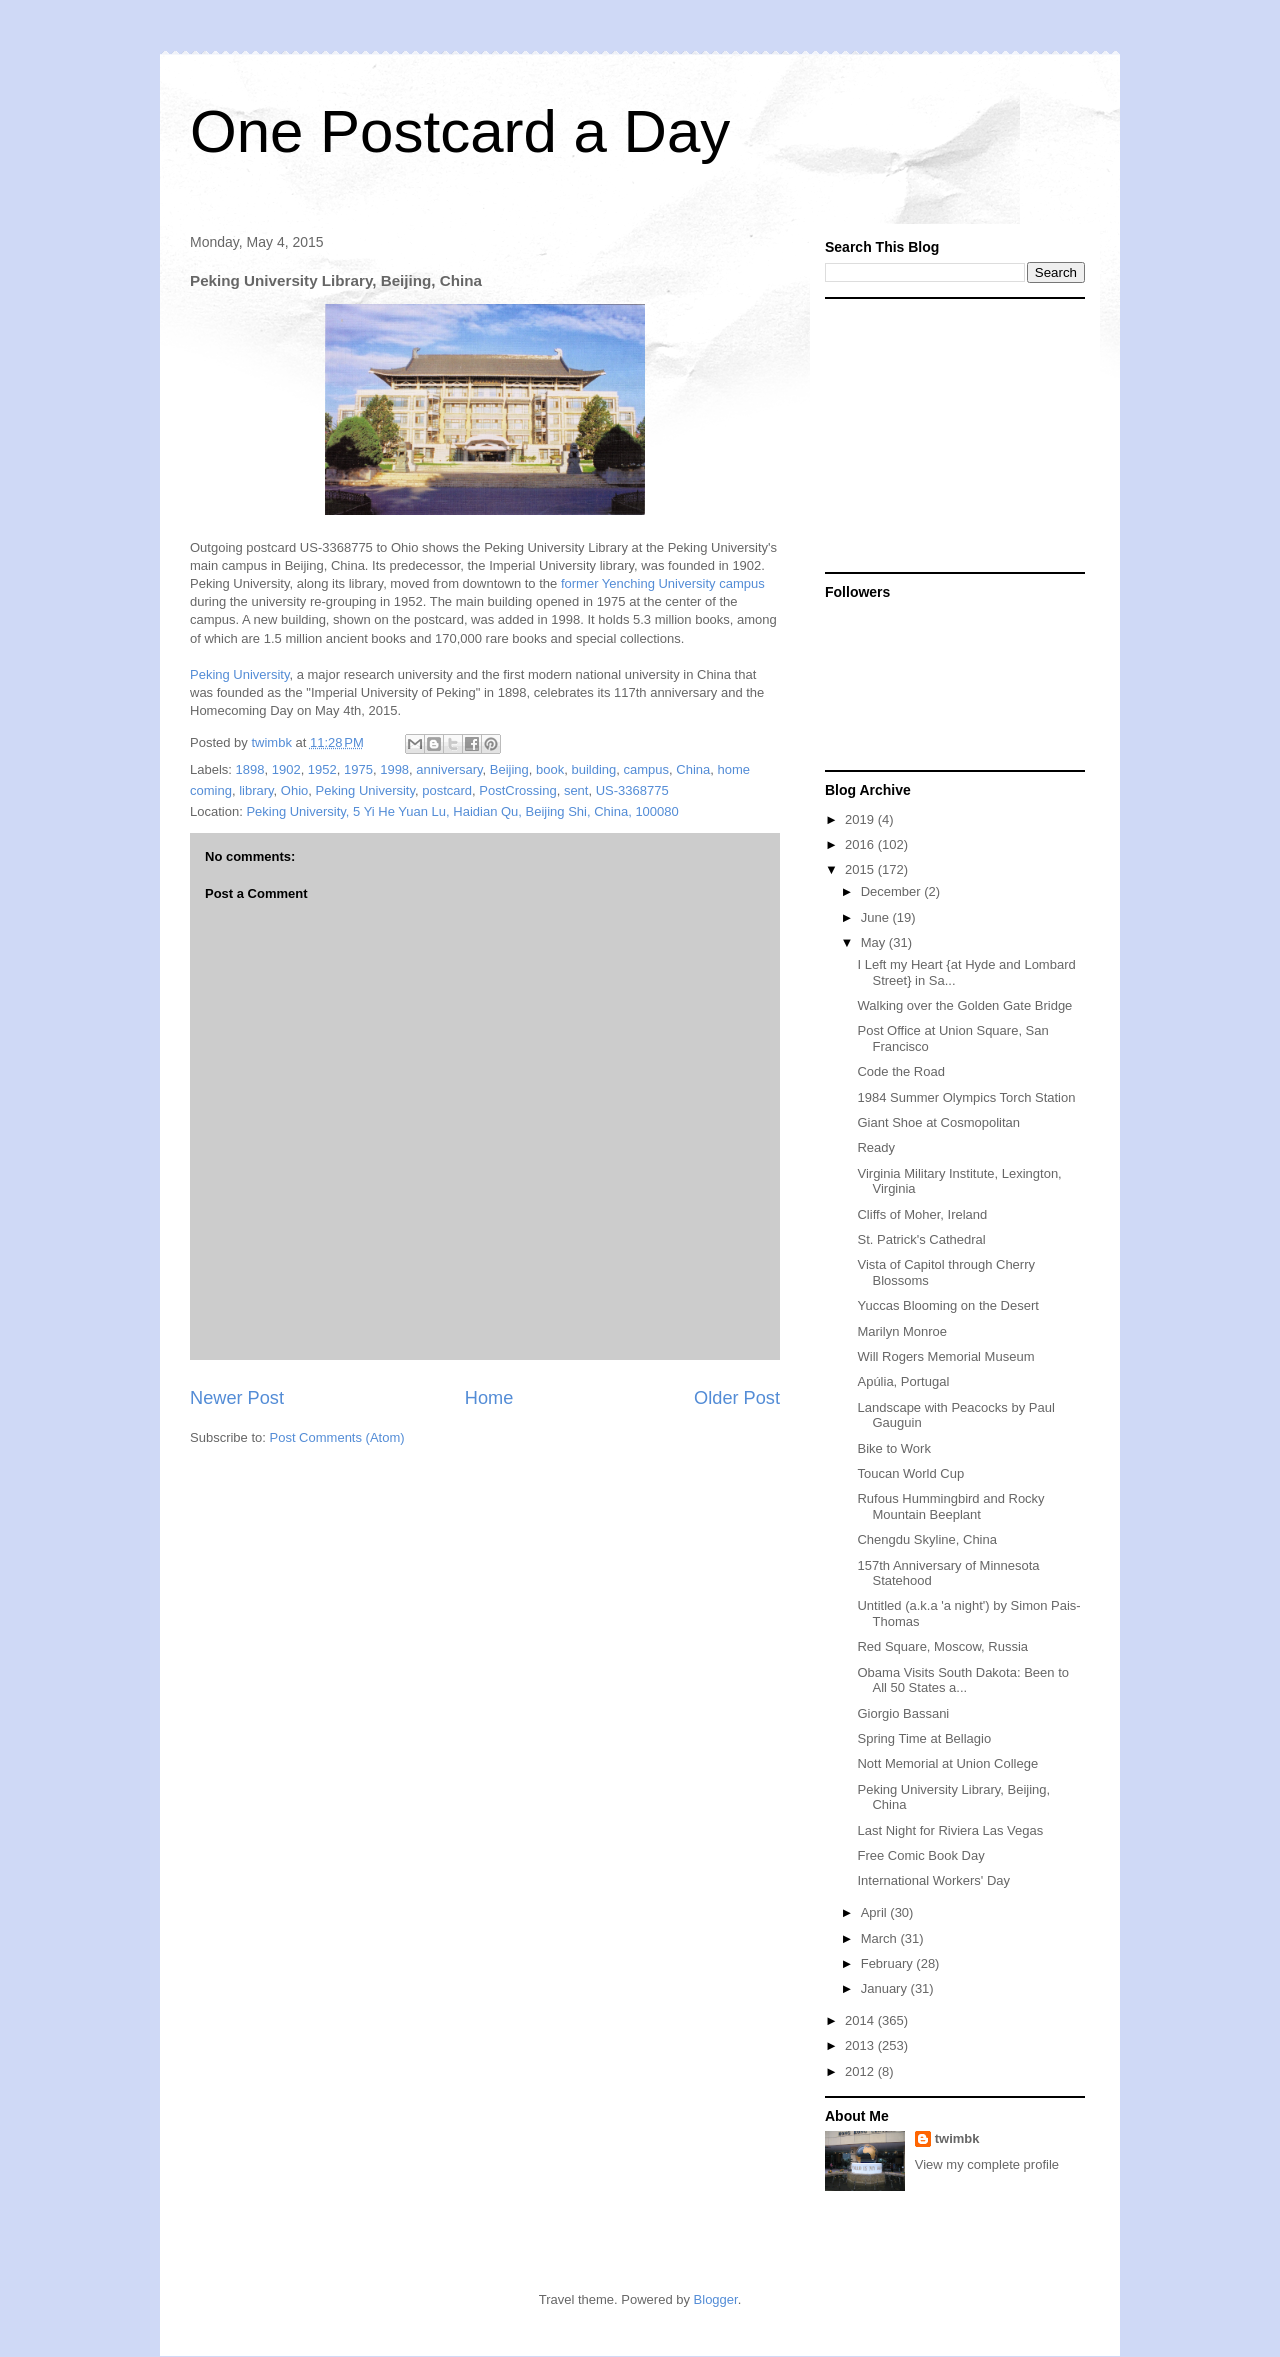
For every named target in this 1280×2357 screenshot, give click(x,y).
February (889, 1963)
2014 (861, 2020)
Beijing (509, 769)
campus (647, 769)
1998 (394, 769)
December (893, 891)
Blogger (716, 2299)
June (877, 917)
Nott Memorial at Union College (947, 1763)
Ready (876, 1147)
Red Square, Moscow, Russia (942, 1646)
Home (489, 1398)
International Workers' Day (933, 1880)
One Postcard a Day (460, 131)
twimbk (957, 2138)
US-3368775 (632, 790)
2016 (861, 844)
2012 (861, 2071)
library (256, 790)
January (886, 1988)
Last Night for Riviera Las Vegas (950, 1830)
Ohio (294, 790)
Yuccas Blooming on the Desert (947, 1305)
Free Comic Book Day (920, 1855)
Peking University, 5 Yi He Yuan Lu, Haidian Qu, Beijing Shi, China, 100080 (462, 811)
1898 (250, 769)
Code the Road (900, 1071)
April (876, 1912)
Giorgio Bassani (903, 1713)
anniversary (449, 769)
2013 (861, 2045)
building (594, 769)
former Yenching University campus (663, 583)
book (550, 769)
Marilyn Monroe (902, 1331)
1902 (286, 769)
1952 (322, 769)
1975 (358, 769)
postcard (447, 790)
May (875, 942)
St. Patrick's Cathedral (921, 1239)
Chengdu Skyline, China (926, 1539)
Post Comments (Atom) (337, 1437)
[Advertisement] (950, 434)
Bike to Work (893, 1448)
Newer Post (237, 1398)
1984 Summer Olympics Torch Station (966, 1097)
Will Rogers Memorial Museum (945, 1356)
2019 (861, 819)
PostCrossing (517, 790)
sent (576, 790)
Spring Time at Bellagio (924, 1738)
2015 (861, 869)
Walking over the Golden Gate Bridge (964, 1005)
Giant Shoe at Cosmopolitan (938, 1122)
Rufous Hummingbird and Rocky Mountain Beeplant (950, 1506)
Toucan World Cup (910, 1473)
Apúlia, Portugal (903, 1381)
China (693, 769)
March (881, 1938)
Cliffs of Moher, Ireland (922, 1214)
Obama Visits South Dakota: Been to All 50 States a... (963, 1680)
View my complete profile (987, 2164)
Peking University (239, 674)
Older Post (737, 1398)
